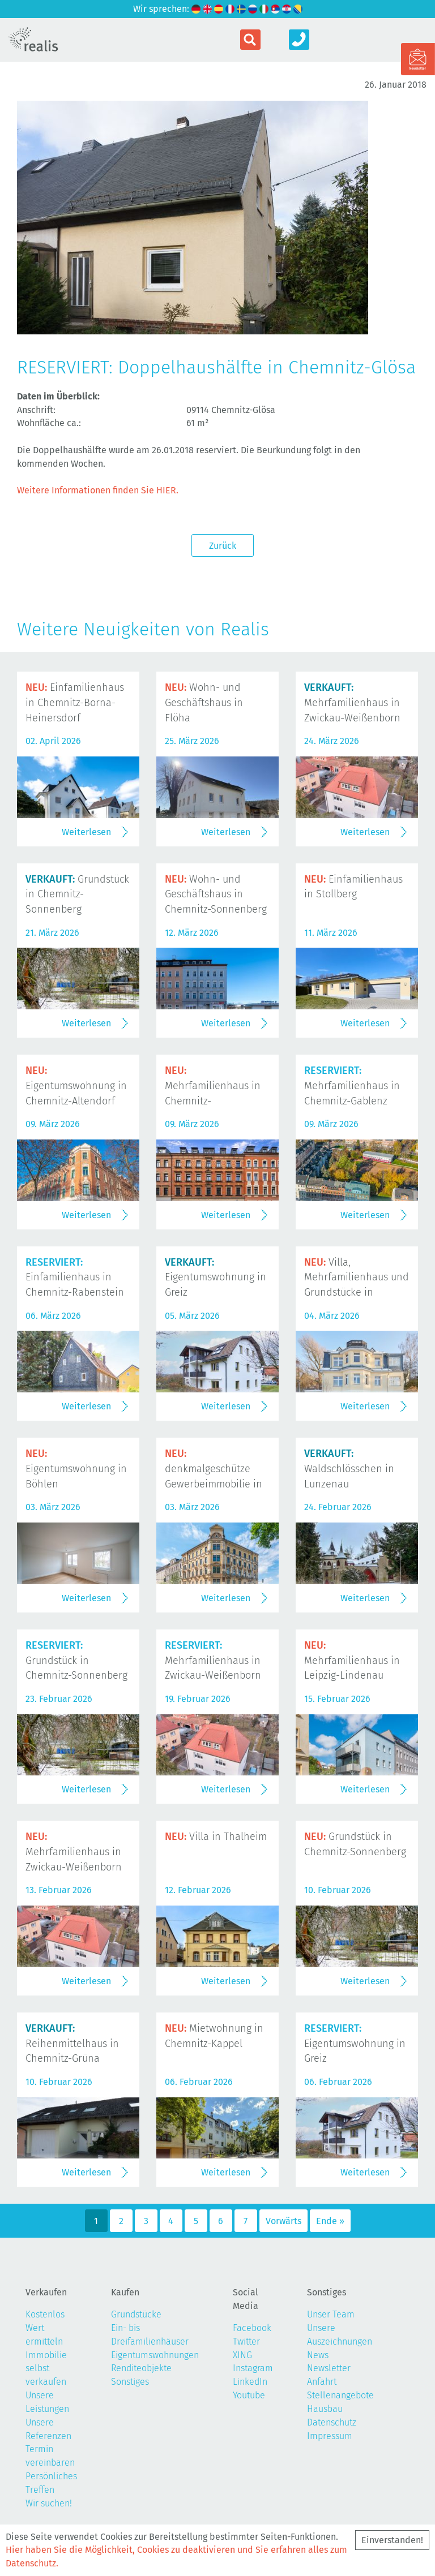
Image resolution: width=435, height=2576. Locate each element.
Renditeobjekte (141, 2368)
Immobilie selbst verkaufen (46, 2369)
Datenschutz (331, 2422)
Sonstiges (130, 2381)
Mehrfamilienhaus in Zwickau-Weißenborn (352, 702)
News (318, 2355)
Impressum (329, 2436)
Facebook (252, 2328)
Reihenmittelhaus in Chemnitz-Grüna (72, 2043)
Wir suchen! (48, 2503)
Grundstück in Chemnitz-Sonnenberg (77, 894)
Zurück (222, 545)
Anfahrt (321, 2381)
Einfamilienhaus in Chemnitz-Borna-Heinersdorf (74, 702)
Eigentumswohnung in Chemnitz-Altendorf (76, 1085)
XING (242, 2355)
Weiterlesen (86, 832)
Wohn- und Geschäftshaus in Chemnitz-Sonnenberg (216, 894)
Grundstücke (136, 2314)
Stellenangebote (340, 2395)
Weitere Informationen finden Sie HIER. (97, 490)
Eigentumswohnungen (155, 2355)
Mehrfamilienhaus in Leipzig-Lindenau (352, 1660)
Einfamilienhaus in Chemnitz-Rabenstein (74, 1277)
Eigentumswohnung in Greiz (215, 1277)
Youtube (249, 2395)
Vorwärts (283, 2221)
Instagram (253, 2368)
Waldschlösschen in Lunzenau (349, 1468)
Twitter (246, 2341)
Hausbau (325, 2408)
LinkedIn (250, 2381)
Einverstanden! (392, 2540)
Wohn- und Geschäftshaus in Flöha (204, 702)
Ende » (330, 2221)
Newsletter (329, 2368)
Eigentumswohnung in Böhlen (76, 1468)
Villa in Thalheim (216, 1836)
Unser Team (331, 2314)
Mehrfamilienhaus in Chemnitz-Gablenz (352, 1085)
